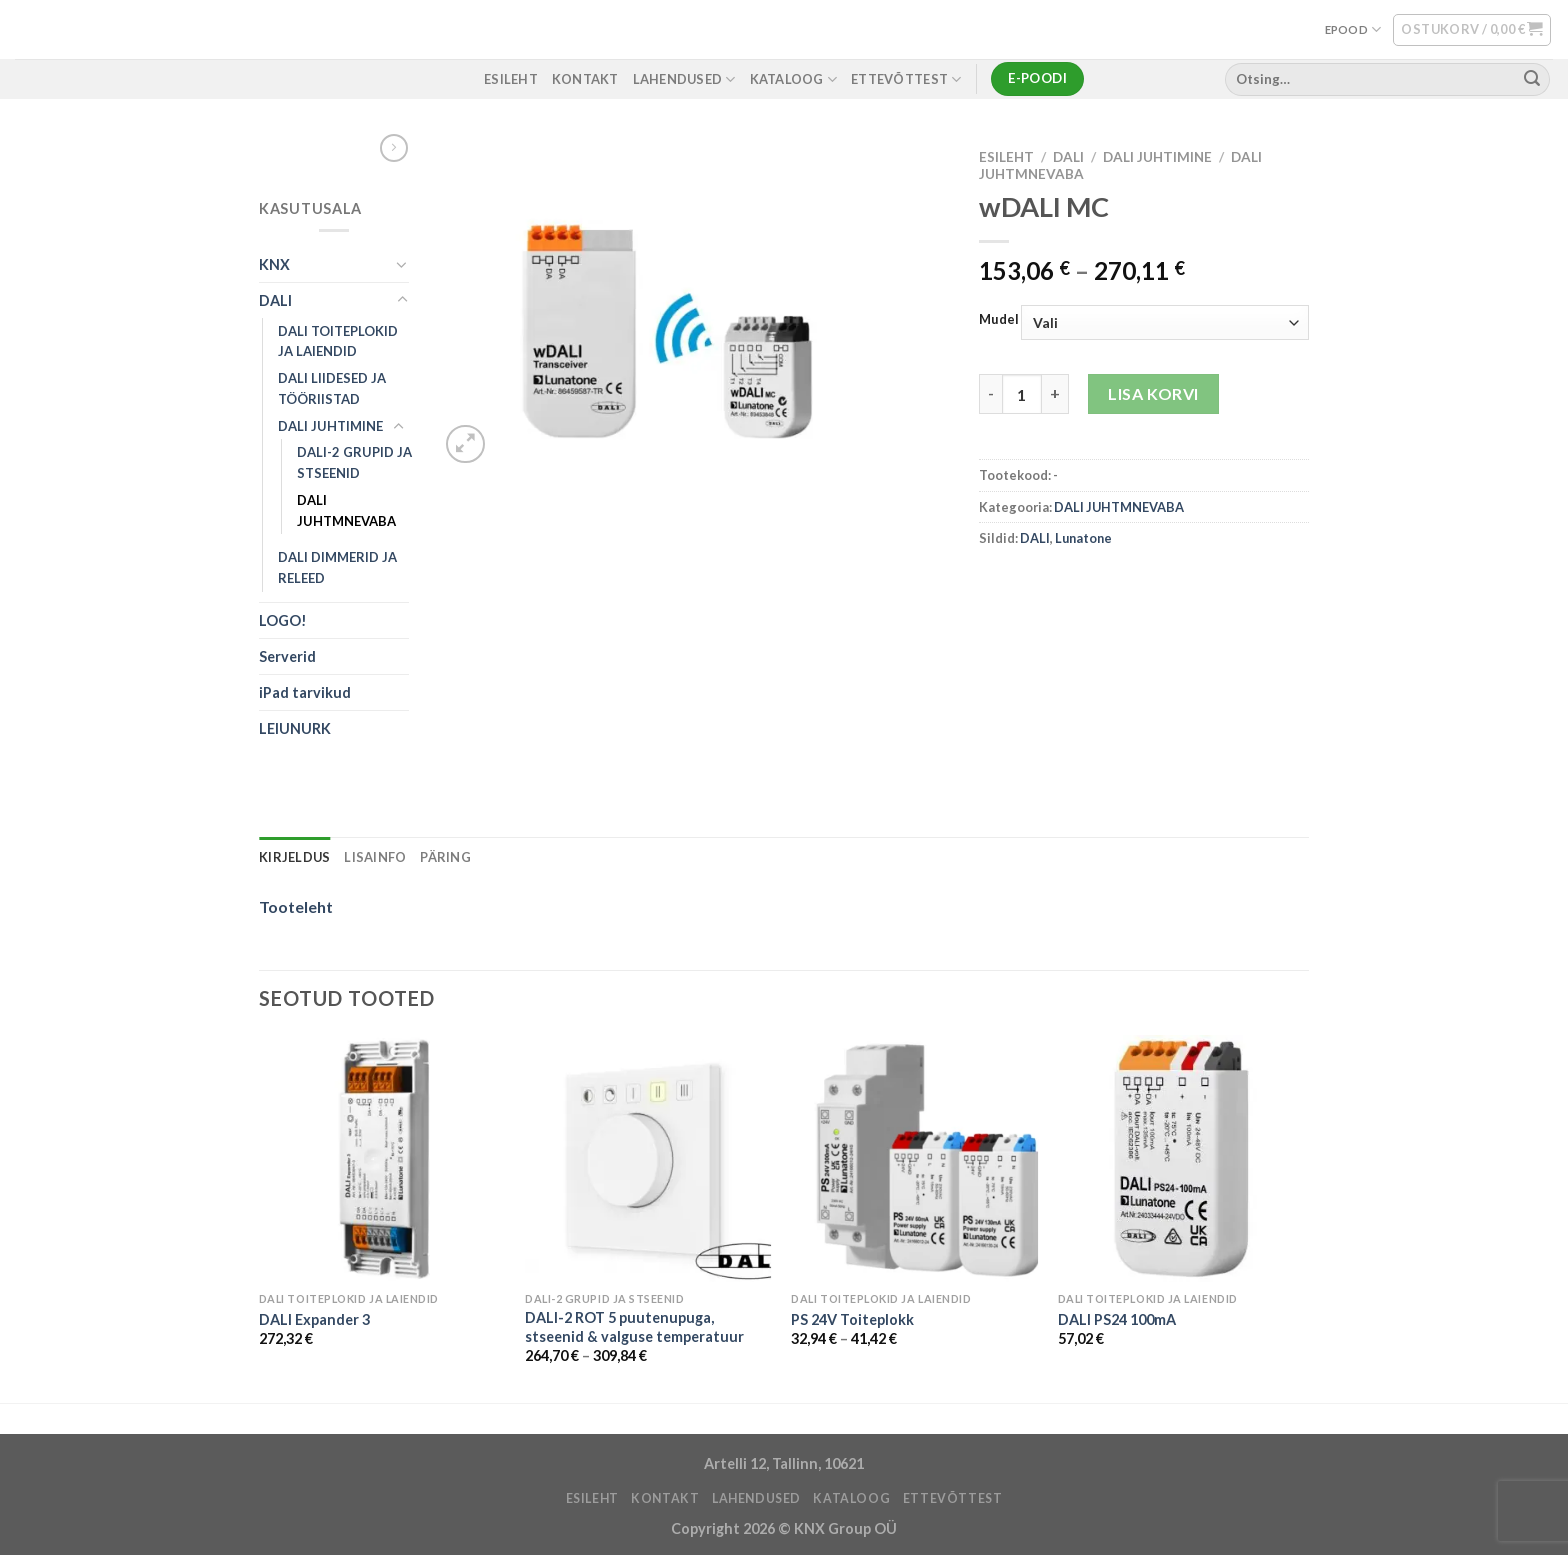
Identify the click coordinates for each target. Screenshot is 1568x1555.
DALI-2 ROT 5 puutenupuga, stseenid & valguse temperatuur (634, 1327)
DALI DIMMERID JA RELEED (337, 567)
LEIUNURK (295, 728)
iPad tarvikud (305, 692)
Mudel (999, 320)
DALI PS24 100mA (1117, 1319)
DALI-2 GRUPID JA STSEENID (354, 462)
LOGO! (283, 620)
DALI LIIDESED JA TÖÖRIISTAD (332, 388)
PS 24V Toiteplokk (852, 1319)
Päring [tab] (445, 857)
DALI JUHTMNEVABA (346, 510)
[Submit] (1532, 79)
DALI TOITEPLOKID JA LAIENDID (338, 341)
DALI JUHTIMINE (330, 426)
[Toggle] (402, 264)
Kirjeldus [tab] (294, 857)
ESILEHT (511, 79)
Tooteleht (296, 906)
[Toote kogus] (1022, 394)
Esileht (1006, 157)
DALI (275, 300)
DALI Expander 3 (314, 1319)
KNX (274, 264)
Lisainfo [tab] (375, 857)
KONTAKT (585, 79)
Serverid (287, 656)
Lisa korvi (1153, 393)
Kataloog (794, 79)
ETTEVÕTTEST (906, 79)
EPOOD (1353, 29)
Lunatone (1083, 538)
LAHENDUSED (684, 79)
